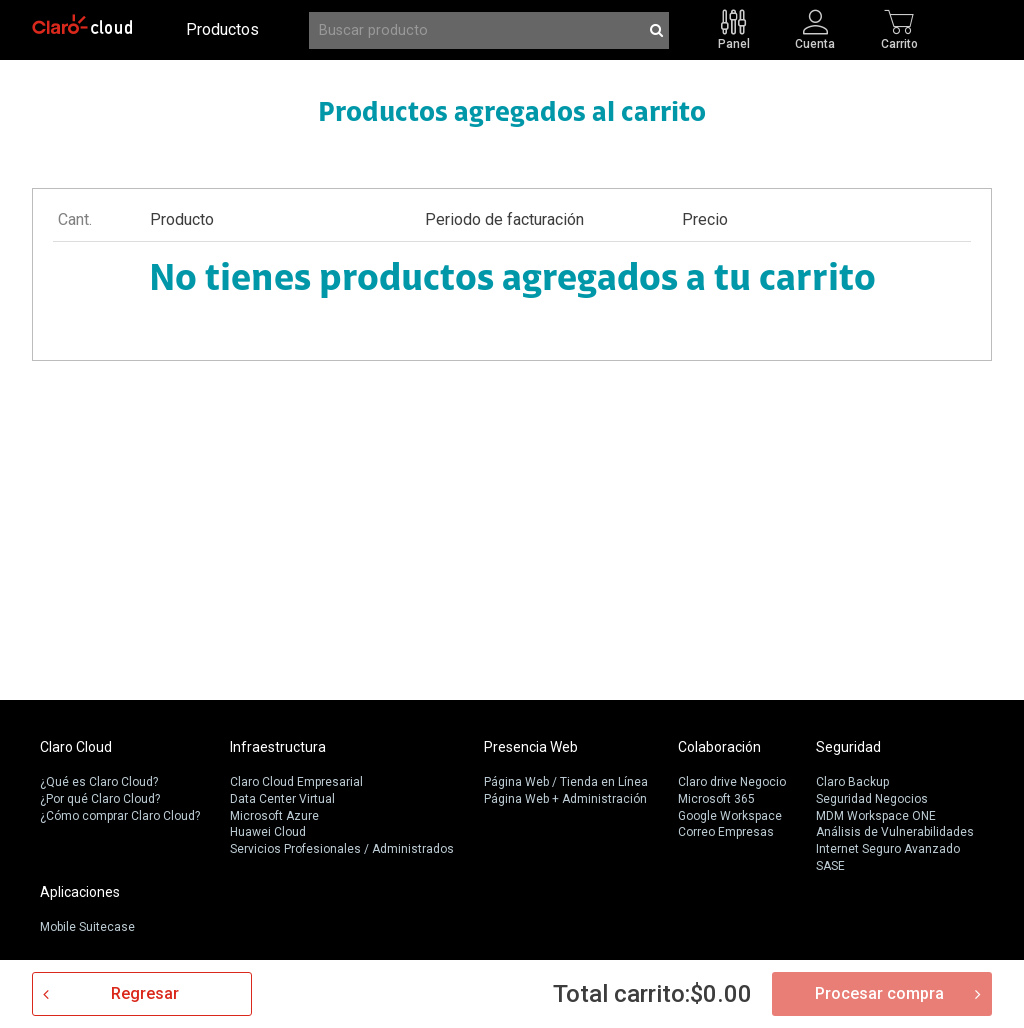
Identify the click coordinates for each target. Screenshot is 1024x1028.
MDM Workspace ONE (876, 816)
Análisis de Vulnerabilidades (895, 832)
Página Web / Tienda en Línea (566, 782)
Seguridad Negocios (872, 799)
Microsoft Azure (274, 816)
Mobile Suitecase (87, 927)
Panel (734, 43)
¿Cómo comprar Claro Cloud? (120, 816)
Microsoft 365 (716, 799)
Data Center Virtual (282, 799)
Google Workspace (730, 816)
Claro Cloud (76, 747)
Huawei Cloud (268, 832)
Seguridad (848, 747)
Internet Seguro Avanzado (888, 849)
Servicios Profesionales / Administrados (342, 849)
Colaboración (719, 747)
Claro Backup (852, 782)
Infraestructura (278, 747)
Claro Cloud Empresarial (296, 782)
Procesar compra (879, 993)
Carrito (899, 43)
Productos (222, 29)
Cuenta (815, 43)
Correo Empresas (726, 832)
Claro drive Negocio (732, 782)
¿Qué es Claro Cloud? (99, 782)
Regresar (145, 993)
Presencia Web (531, 747)
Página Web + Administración (565, 799)
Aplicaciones (80, 892)
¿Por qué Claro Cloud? (100, 799)
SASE (830, 866)
